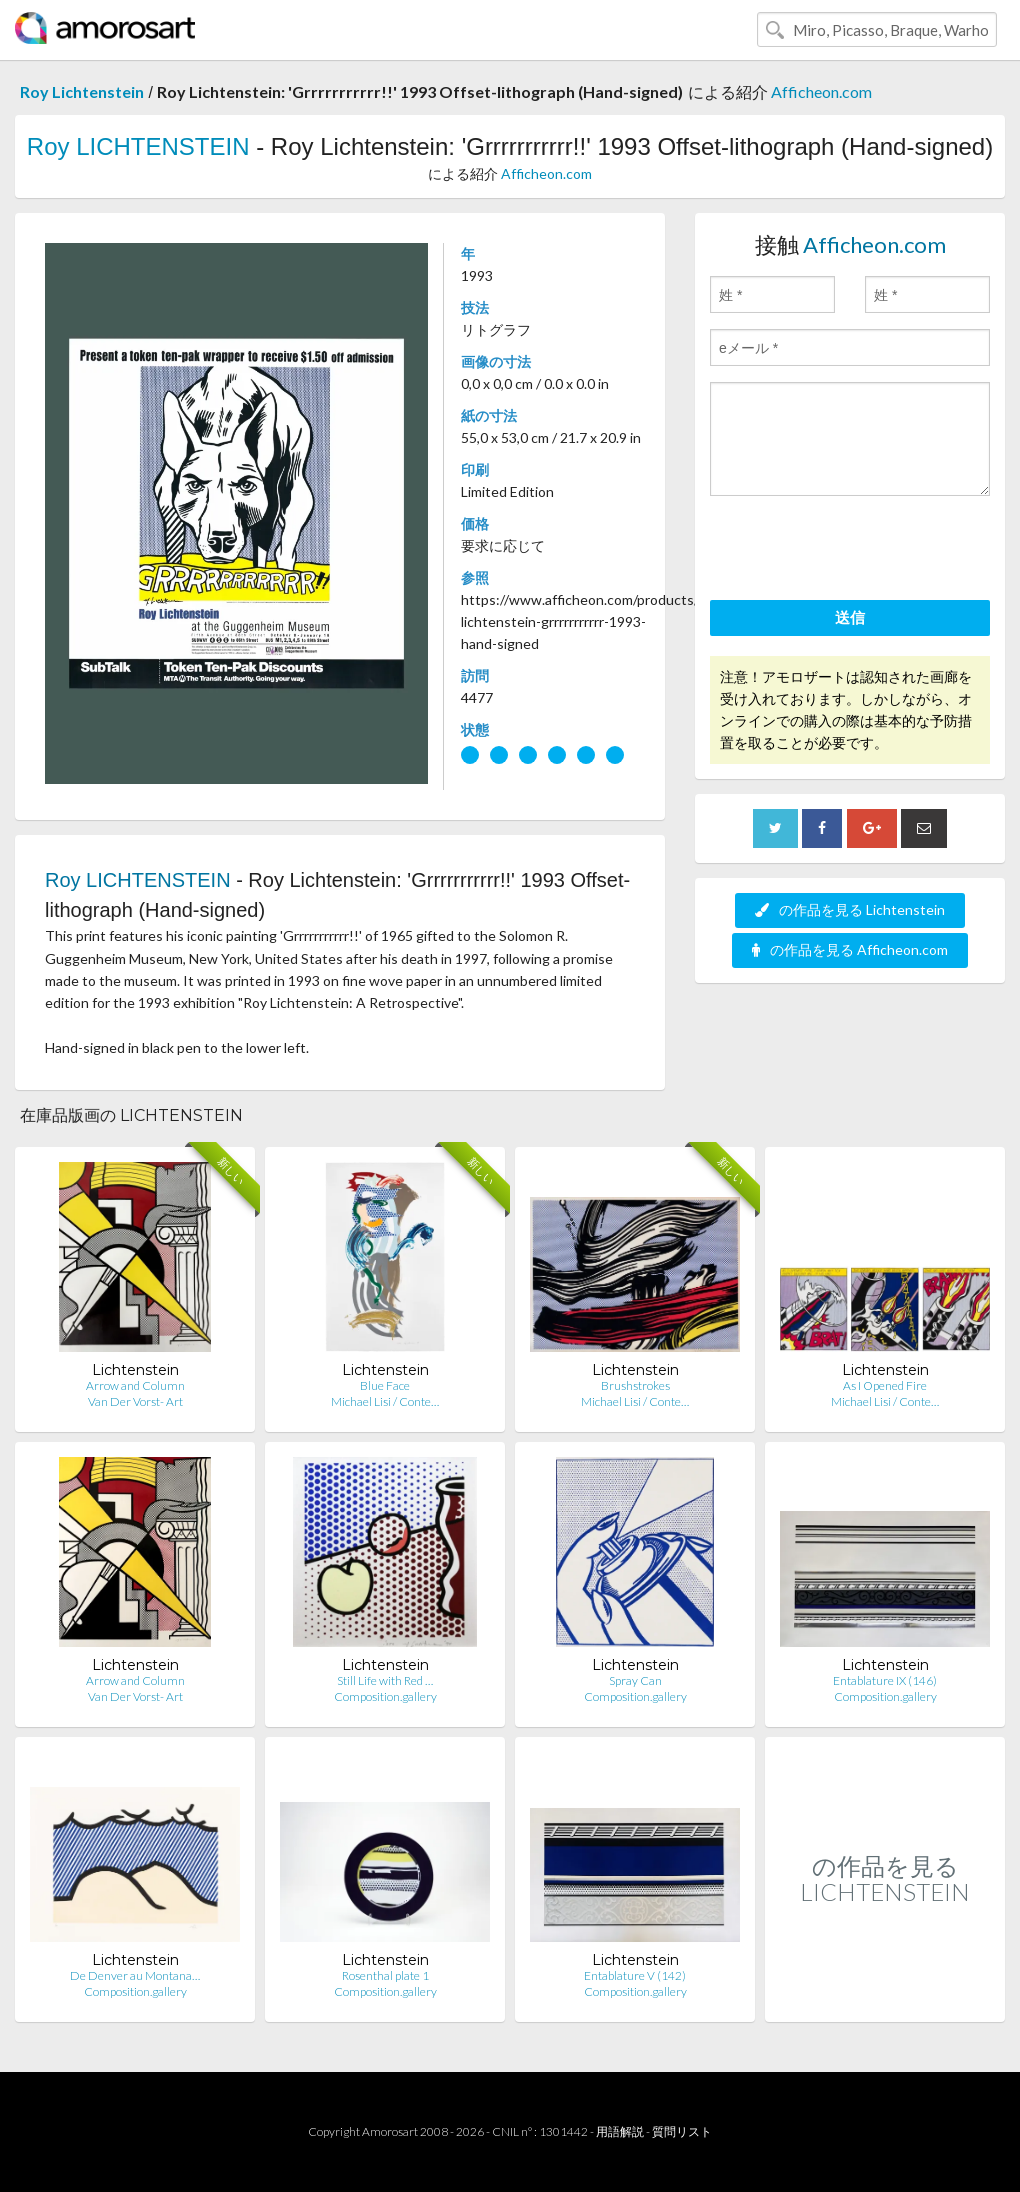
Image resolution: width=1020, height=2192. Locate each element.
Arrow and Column (135, 1385)
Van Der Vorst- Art (135, 1401)
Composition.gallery (385, 1696)
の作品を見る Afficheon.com (850, 949)
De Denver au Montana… (135, 1975)
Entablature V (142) (635, 1975)
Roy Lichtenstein (82, 91)
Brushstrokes (635, 1385)
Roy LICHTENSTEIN (138, 146)
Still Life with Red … (385, 1680)
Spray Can (635, 1680)
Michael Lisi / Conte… (385, 1401)
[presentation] (862, 551)
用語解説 (620, 2131)
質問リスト (682, 2131)
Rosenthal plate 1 (385, 1975)
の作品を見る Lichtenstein (850, 909)
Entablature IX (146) (885, 1680)
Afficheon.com (821, 91)
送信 (850, 617)
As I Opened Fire (885, 1385)
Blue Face (385, 1385)
